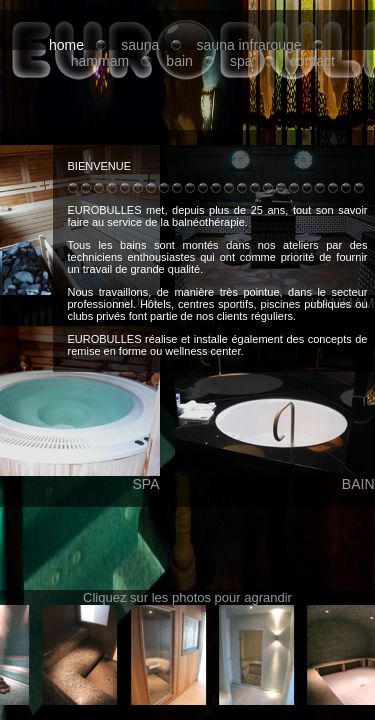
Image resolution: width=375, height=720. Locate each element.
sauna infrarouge (249, 45)
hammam (100, 61)
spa (241, 61)
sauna (140, 45)
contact (312, 61)
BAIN (275, 477)
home (66, 45)
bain (179, 61)
